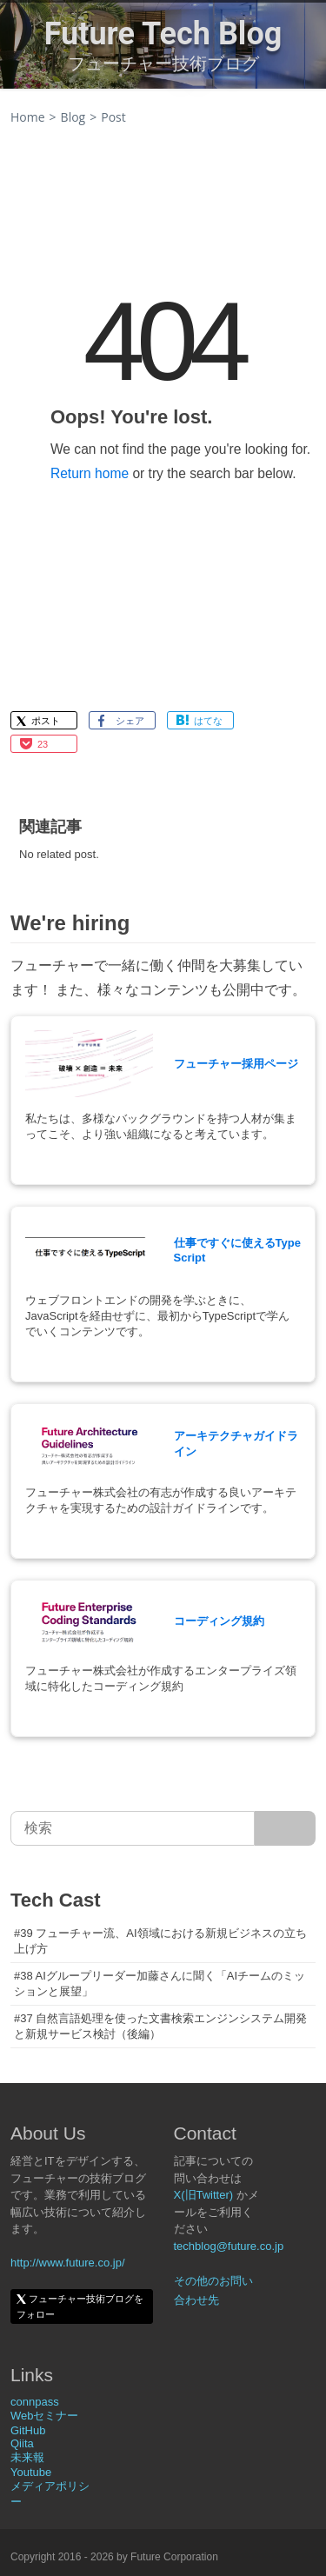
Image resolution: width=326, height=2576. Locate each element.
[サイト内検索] (285, 1828)
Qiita (22, 2443)
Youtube (30, 2472)
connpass (34, 2401)
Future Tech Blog (163, 34)
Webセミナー (44, 2415)
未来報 (27, 2457)
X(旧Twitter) (204, 2194)
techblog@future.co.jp (229, 2246)
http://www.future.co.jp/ (67, 2262)
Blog (73, 117)
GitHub (27, 2430)
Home (27, 117)
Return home (89, 473)
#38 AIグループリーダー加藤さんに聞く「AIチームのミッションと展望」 (159, 1983)
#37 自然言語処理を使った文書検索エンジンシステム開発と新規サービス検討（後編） (160, 2026)
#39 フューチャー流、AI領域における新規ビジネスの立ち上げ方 (160, 1941)
